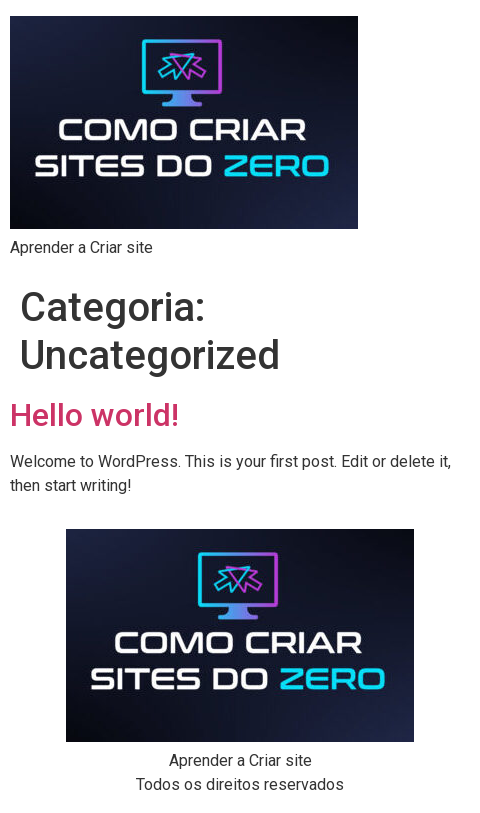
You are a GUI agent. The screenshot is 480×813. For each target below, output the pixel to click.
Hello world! (94, 415)
